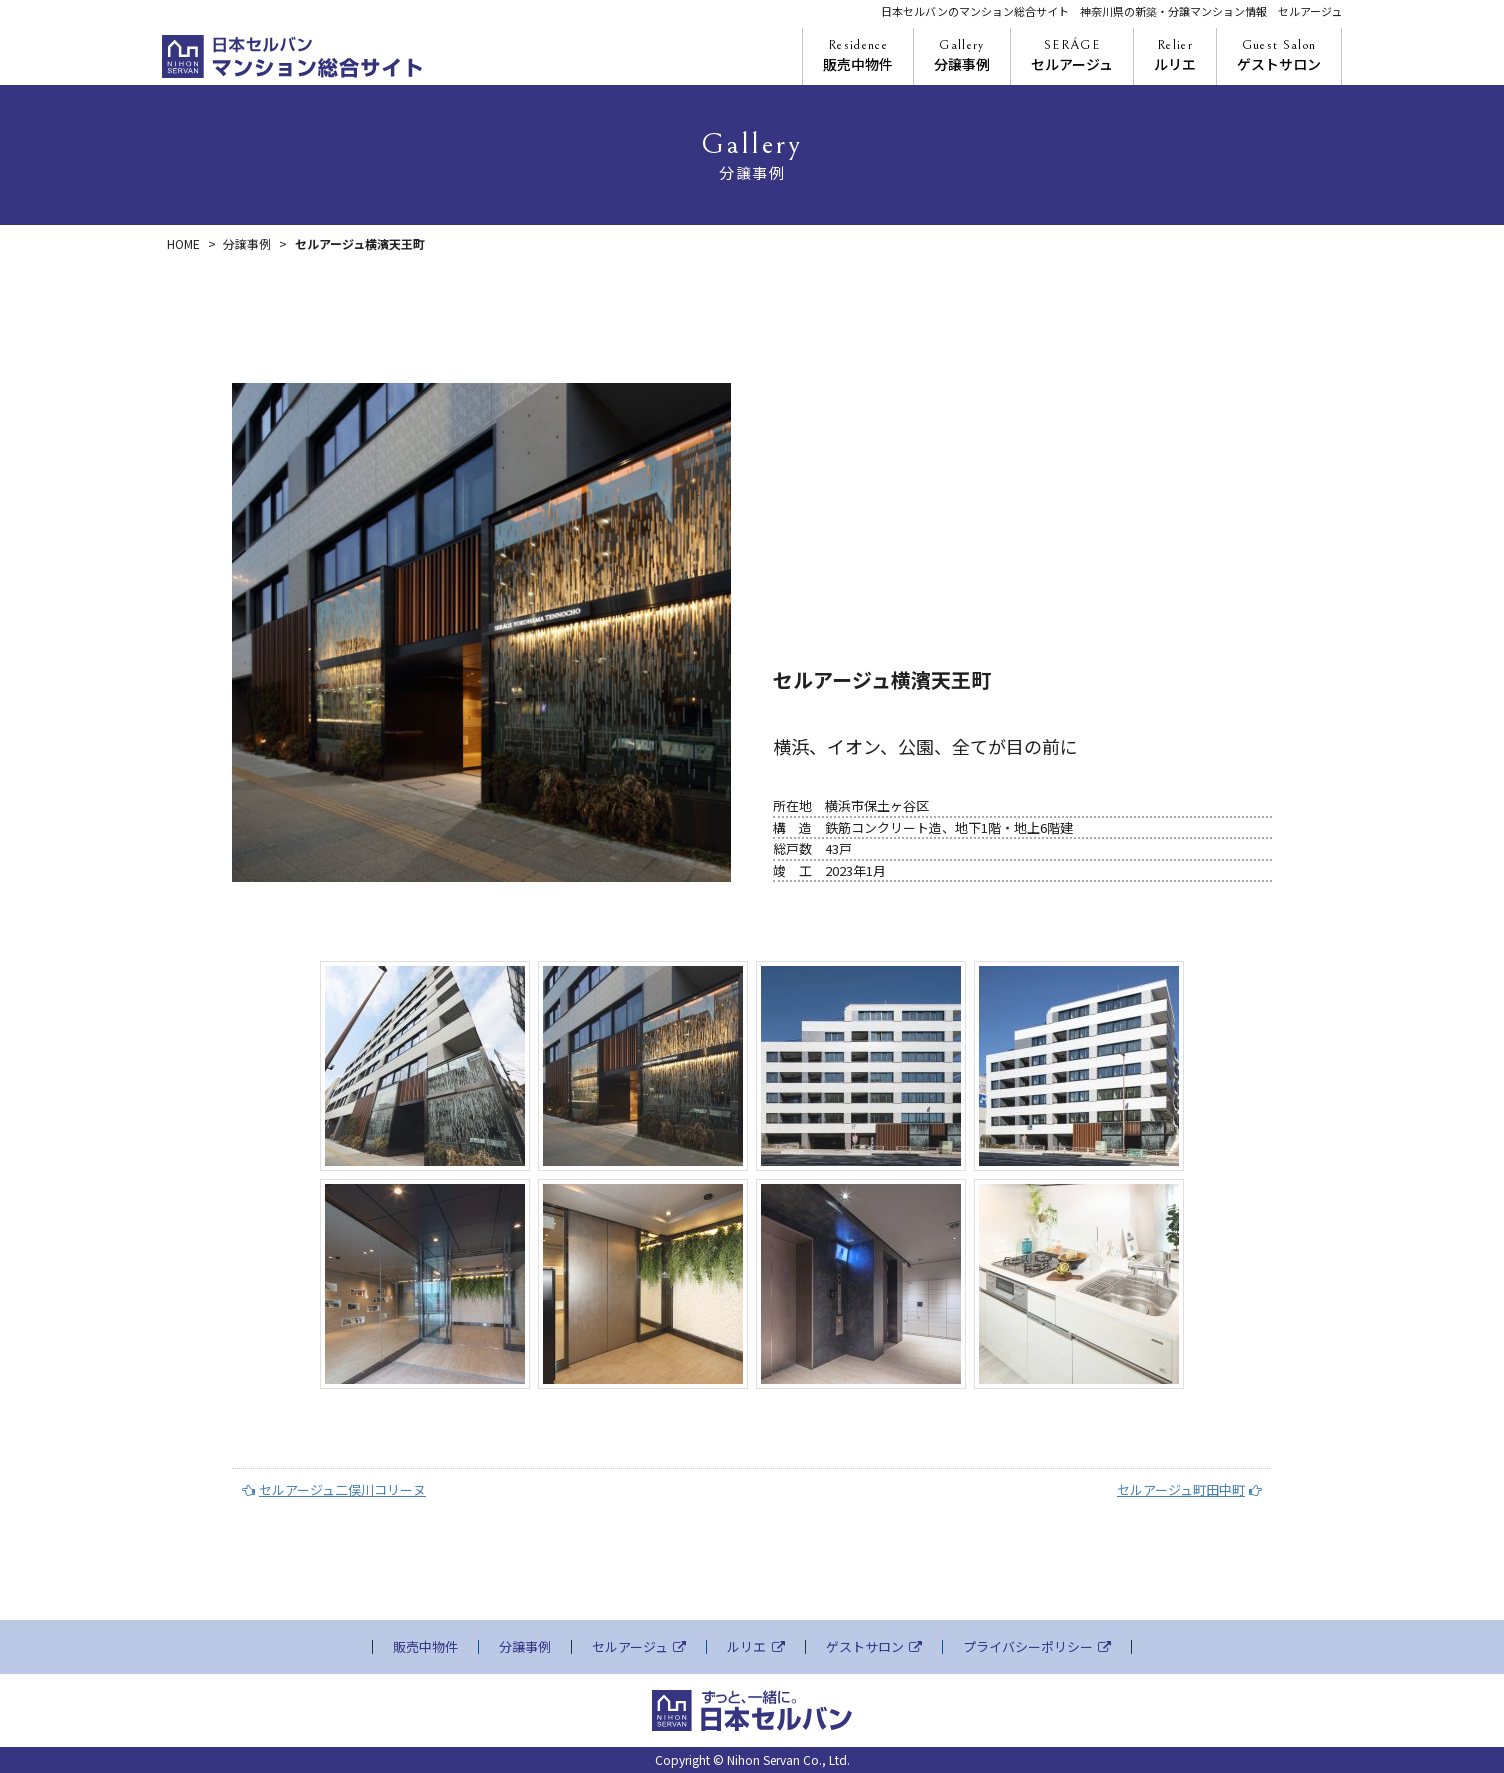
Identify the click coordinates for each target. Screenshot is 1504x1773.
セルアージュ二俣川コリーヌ (334, 1489)
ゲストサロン (1279, 56)
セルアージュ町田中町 (1189, 1489)
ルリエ (1175, 56)
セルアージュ (1072, 56)
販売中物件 (858, 56)
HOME (183, 243)
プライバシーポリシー (1037, 1647)
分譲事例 (962, 56)
